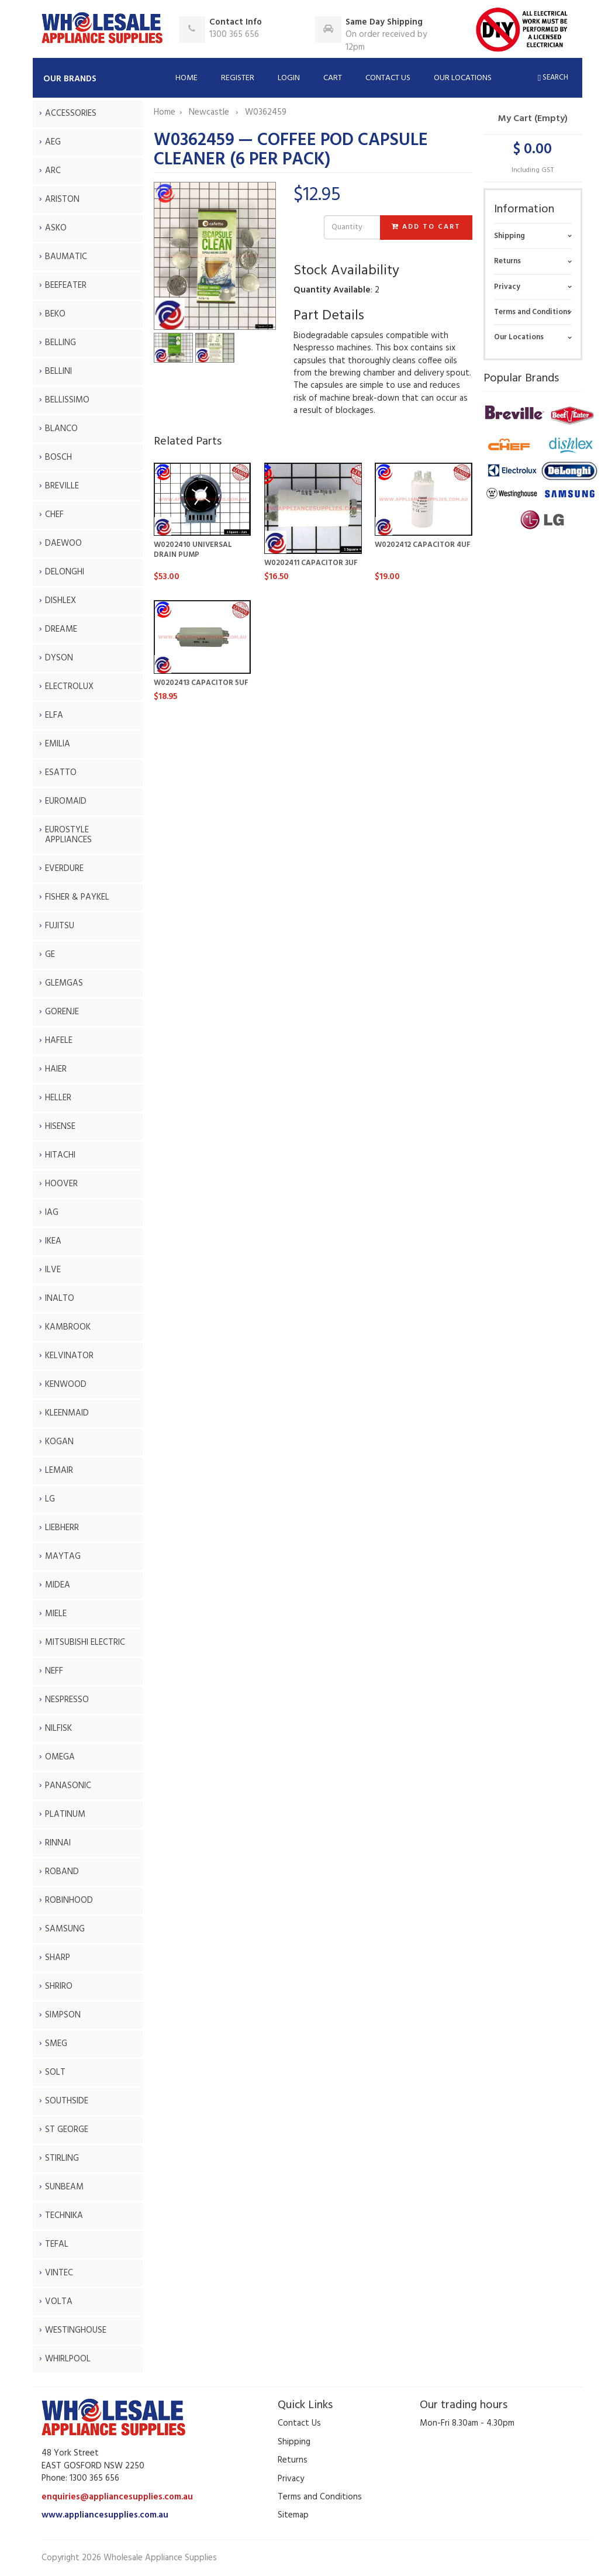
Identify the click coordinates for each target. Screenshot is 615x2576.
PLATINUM (65, 1814)
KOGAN (59, 1442)
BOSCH (58, 457)
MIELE (56, 1614)
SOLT (55, 2072)
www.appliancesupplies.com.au (105, 2515)
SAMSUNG (65, 1929)
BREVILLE (62, 486)
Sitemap (293, 2515)
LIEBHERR (62, 1528)
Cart (332, 78)
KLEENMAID (67, 1413)
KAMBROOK (68, 1327)
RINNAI (58, 1843)
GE (50, 955)
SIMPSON (63, 2015)
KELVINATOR (69, 1356)
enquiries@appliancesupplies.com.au (117, 2497)
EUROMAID (66, 801)
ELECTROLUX (69, 687)
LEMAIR (59, 1470)
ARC (53, 171)
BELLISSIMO (67, 400)
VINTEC (59, 2273)
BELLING (60, 343)
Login (289, 78)
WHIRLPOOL (68, 2359)
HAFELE (58, 1041)
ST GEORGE (66, 2130)
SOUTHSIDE (66, 2101)
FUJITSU (59, 926)
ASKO (56, 228)
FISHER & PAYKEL (77, 897)
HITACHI (60, 1155)
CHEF (54, 515)
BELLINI (58, 371)
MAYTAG (63, 1556)
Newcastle (210, 112)
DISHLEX (60, 601)
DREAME (61, 629)
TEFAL (56, 2244)
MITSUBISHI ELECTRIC (85, 1642)
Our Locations (463, 78)
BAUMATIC (66, 257)
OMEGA (60, 1757)
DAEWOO (63, 543)
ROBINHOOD (69, 1900)
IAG (51, 1213)
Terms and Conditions (532, 312)
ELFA (54, 715)
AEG (53, 142)
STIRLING (62, 2158)
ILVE (53, 1270)
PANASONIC (68, 1786)
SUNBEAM (64, 2187)
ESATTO (61, 773)
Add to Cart (426, 227)
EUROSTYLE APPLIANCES (68, 835)
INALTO (59, 1299)
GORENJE (62, 1012)
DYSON (59, 658)
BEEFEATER (66, 285)
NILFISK (58, 1728)
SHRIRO (58, 1986)
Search (553, 77)
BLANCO (61, 429)
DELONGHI (64, 572)
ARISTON (62, 199)
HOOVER (61, 1184)
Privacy (507, 287)
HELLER (58, 1098)
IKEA (53, 1241)
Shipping (509, 236)
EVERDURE (64, 869)
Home (186, 78)
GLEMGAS (64, 983)
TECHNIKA (64, 2216)
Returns (507, 261)
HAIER (56, 1069)
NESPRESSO (67, 1700)
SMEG (56, 2044)
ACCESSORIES (70, 113)
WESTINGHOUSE (75, 2330)
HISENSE (60, 1127)
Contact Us (387, 78)
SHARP (57, 1958)
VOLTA (58, 2302)
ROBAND (62, 1872)
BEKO (55, 314)
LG (50, 1499)
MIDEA (57, 1585)
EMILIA (57, 744)
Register (237, 78)
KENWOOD (66, 1384)
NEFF (54, 1671)
